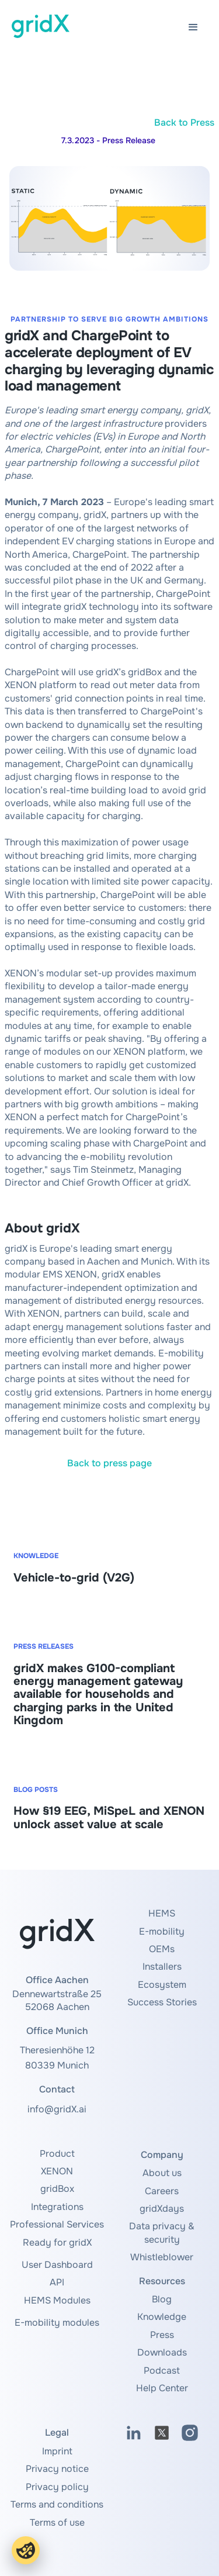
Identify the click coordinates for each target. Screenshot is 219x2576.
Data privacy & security (161, 2232)
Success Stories (162, 2002)
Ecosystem (162, 1984)
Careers (162, 2191)
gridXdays (162, 2208)
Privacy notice (57, 2469)
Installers (162, 1966)
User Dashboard (57, 2265)
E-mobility (162, 1931)
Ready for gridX (57, 2242)
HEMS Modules (57, 2300)
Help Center (162, 2388)
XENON (57, 2171)
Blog (162, 2299)
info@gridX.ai (56, 2109)
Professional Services (57, 2224)
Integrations (57, 2207)
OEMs (162, 1949)
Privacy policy (57, 2487)
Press (162, 2335)
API (57, 2282)
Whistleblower (161, 2257)
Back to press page (109, 1463)
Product (57, 2153)
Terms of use (57, 2522)
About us (162, 2173)
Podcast (162, 2370)
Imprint (57, 2451)
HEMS (161, 1913)
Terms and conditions (57, 2504)
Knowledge (161, 2317)
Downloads (162, 2352)
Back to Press (184, 122)
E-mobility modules (57, 2322)
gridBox (57, 2189)
